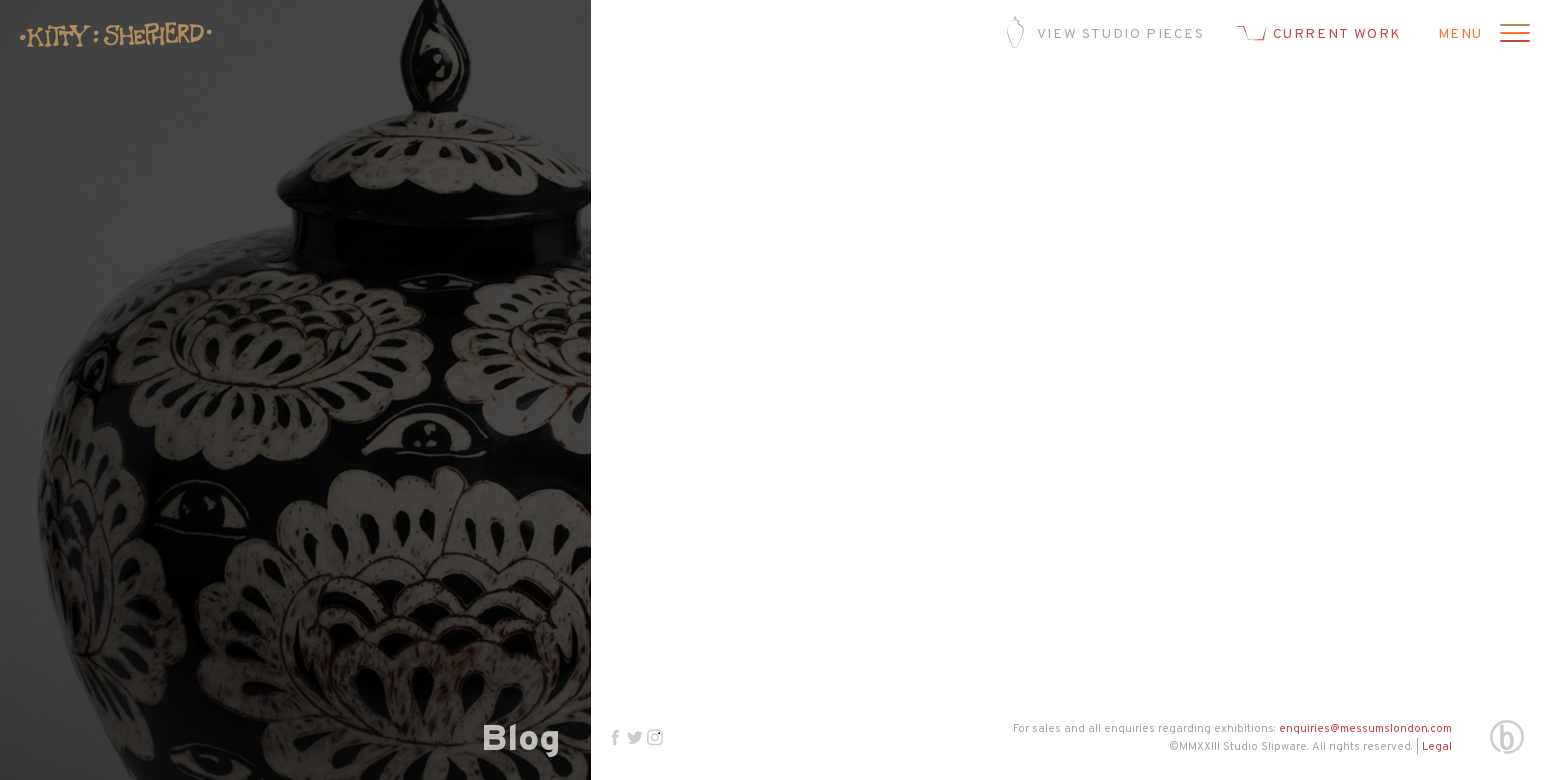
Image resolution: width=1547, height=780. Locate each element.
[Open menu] (1512, 35)
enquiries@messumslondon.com (1365, 729)
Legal (1437, 747)
